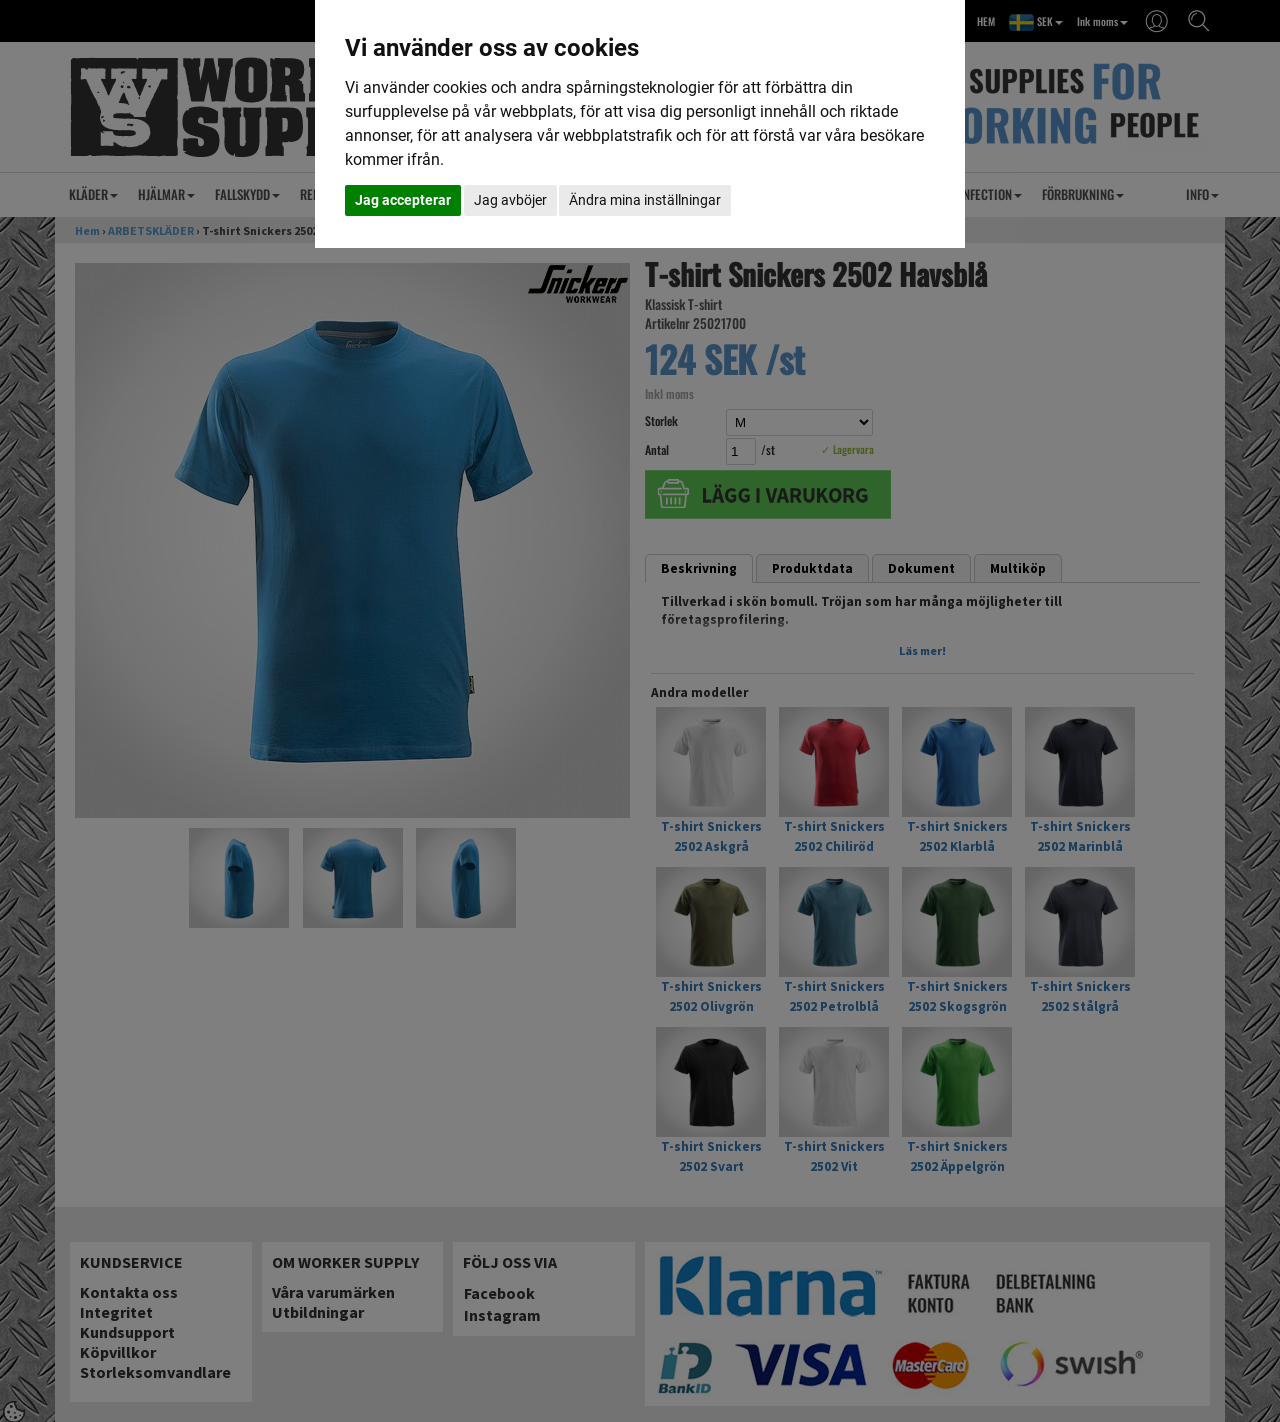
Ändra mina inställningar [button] (645, 200)
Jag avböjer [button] (510, 200)
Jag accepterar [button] (403, 200)
